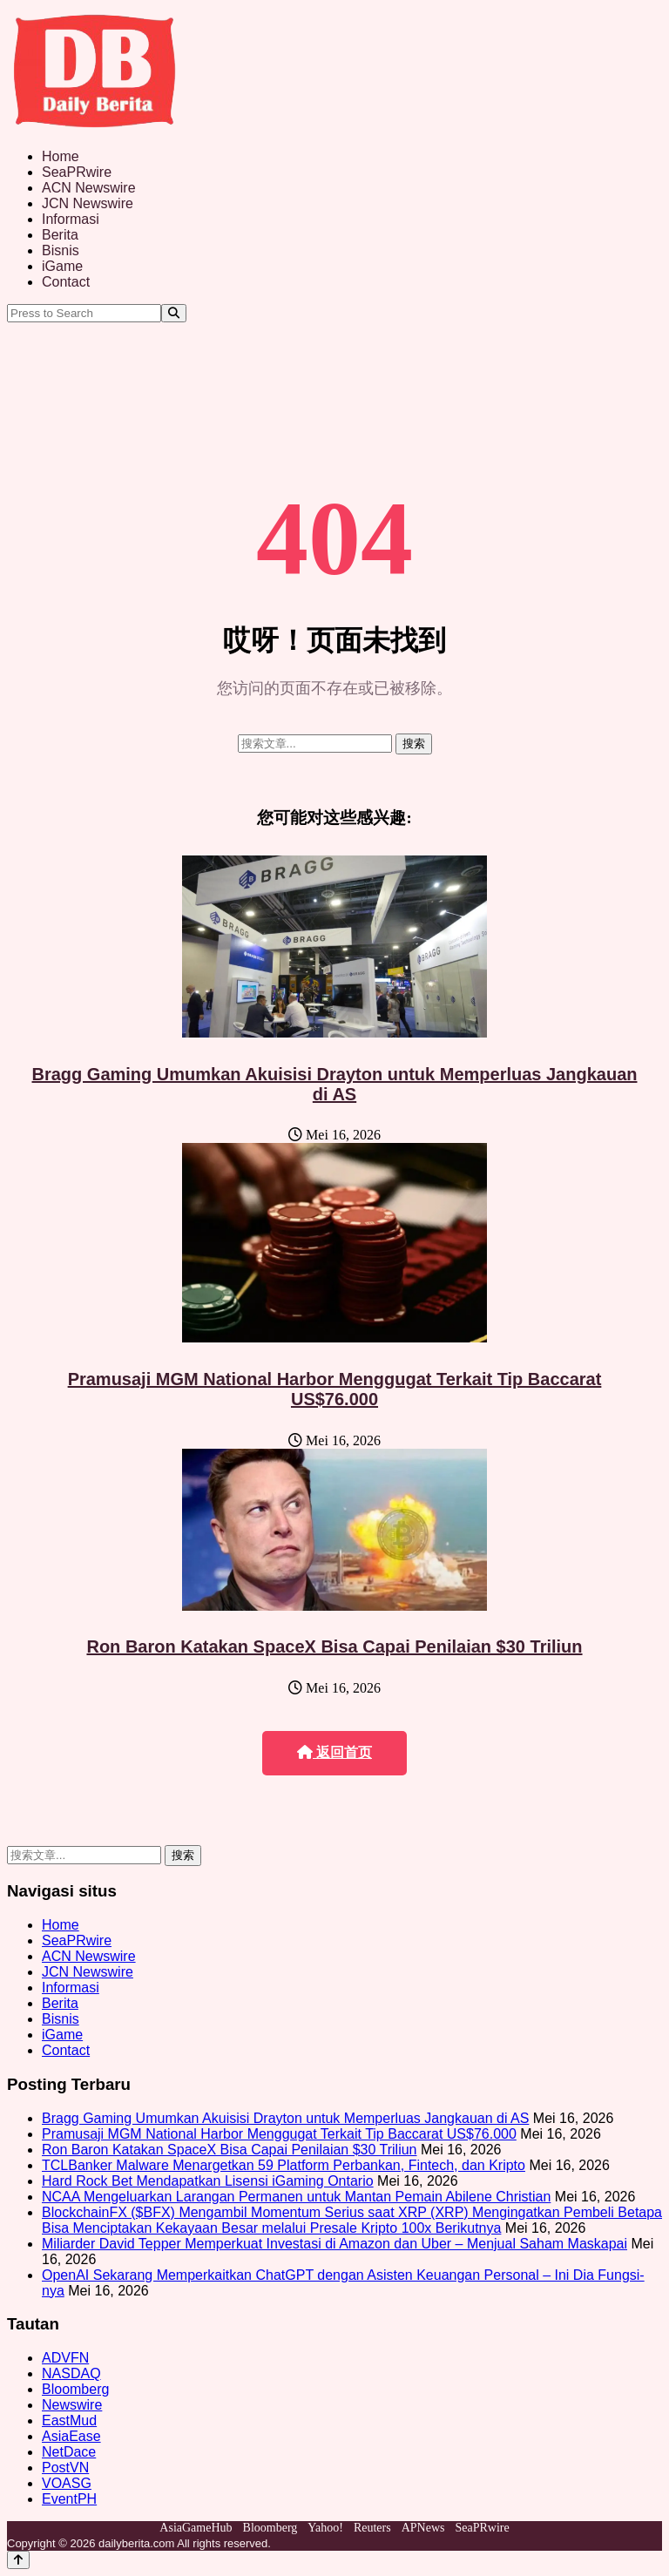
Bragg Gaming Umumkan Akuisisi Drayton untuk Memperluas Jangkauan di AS (335, 1084)
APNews (423, 2527)
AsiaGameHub (195, 2527)
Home (60, 156)
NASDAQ (71, 2373)
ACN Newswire (89, 187)
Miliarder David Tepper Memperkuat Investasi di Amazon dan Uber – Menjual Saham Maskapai (334, 2243)
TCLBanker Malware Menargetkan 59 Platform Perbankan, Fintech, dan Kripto (283, 2165)
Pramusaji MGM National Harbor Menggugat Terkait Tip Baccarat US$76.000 (335, 1389)
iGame (62, 266)
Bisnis (60, 250)
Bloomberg (75, 2389)
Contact (66, 281)
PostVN (65, 2467)
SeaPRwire (77, 172)
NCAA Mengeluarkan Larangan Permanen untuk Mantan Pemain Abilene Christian (296, 2196)
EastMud (69, 2420)
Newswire (72, 2404)
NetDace (69, 2451)
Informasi (70, 219)
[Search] (173, 313)
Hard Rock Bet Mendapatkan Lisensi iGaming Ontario (208, 2181)
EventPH (69, 2498)
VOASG (66, 2483)
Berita (60, 234)
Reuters (372, 2527)
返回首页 (334, 1752)
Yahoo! (325, 2527)
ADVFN (65, 2357)
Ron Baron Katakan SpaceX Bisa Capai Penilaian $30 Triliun (334, 1646)
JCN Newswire (87, 203)
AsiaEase (71, 2436)
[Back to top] (18, 2560)
